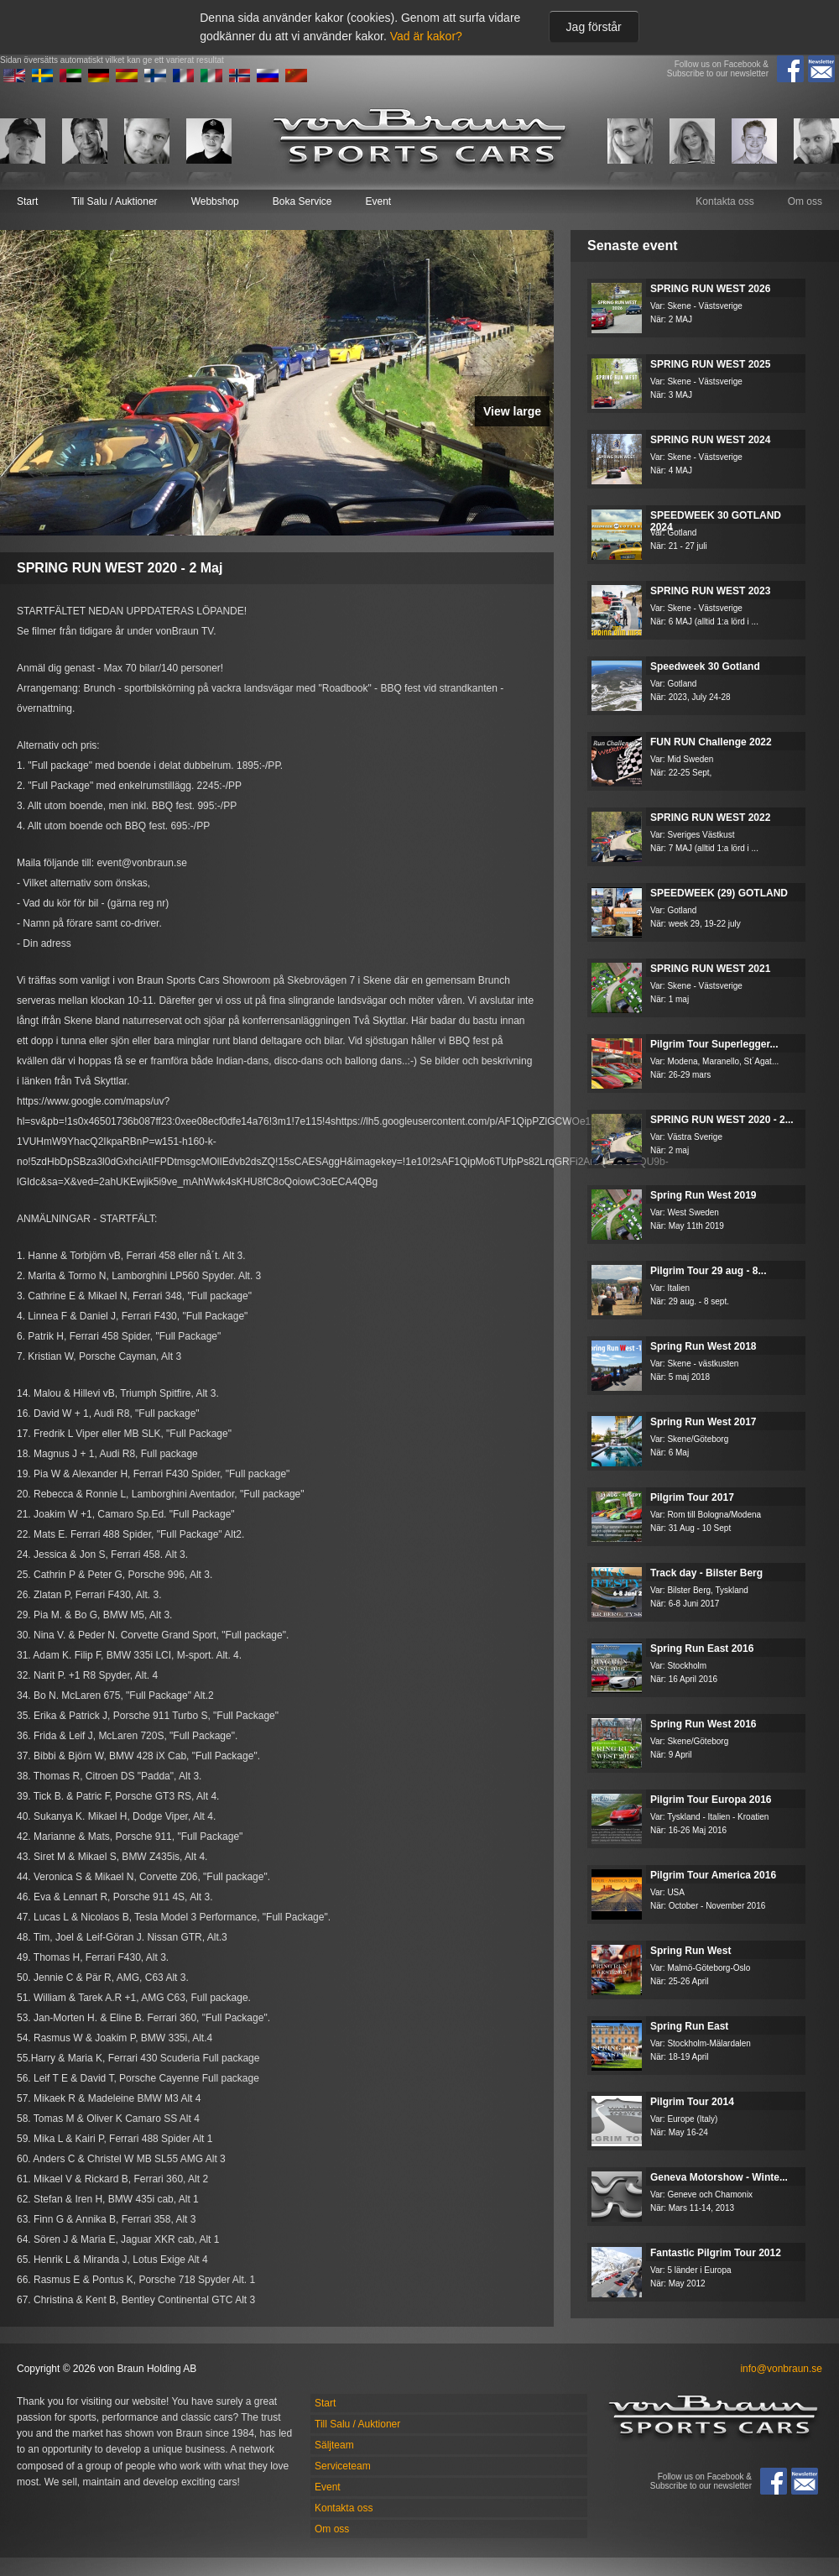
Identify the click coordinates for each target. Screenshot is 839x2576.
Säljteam (334, 2445)
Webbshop (215, 201)
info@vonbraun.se (781, 2369)
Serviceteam (343, 2466)
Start (27, 201)
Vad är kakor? (426, 36)
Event (378, 201)
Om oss (805, 201)
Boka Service (302, 201)
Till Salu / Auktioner (114, 201)
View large (512, 411)
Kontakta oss (724, 201)
